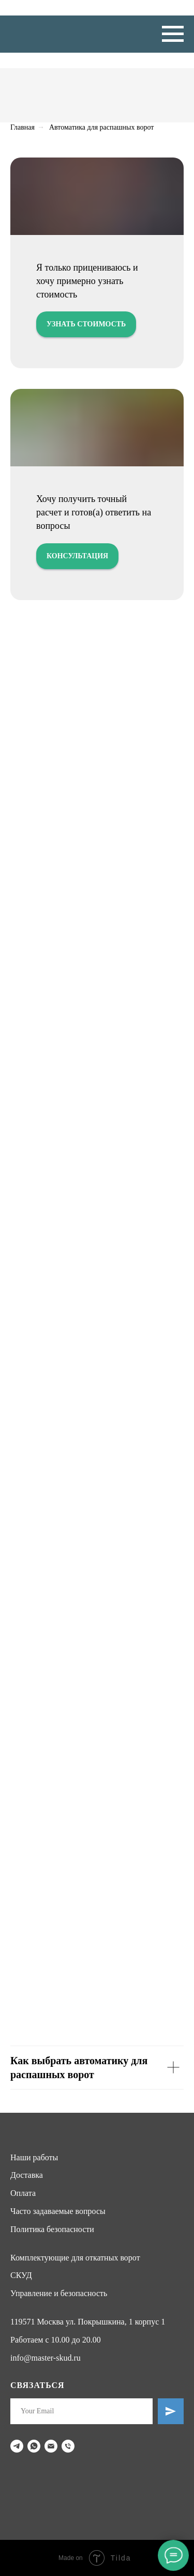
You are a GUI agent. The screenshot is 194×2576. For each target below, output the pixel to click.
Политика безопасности (52, 2229)
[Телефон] (68, 2446)
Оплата (23, 2193)
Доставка (26, 2175)
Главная (22, 127)
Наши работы (34, 2157)
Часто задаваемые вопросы (58, 2211)
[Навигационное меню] (173, 34)
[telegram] (16, 2446)
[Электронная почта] (50, 2446)
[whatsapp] (33, 2446)
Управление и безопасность (58, 2293)
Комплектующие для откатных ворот (75, 2257)
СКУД (21, 2275)
